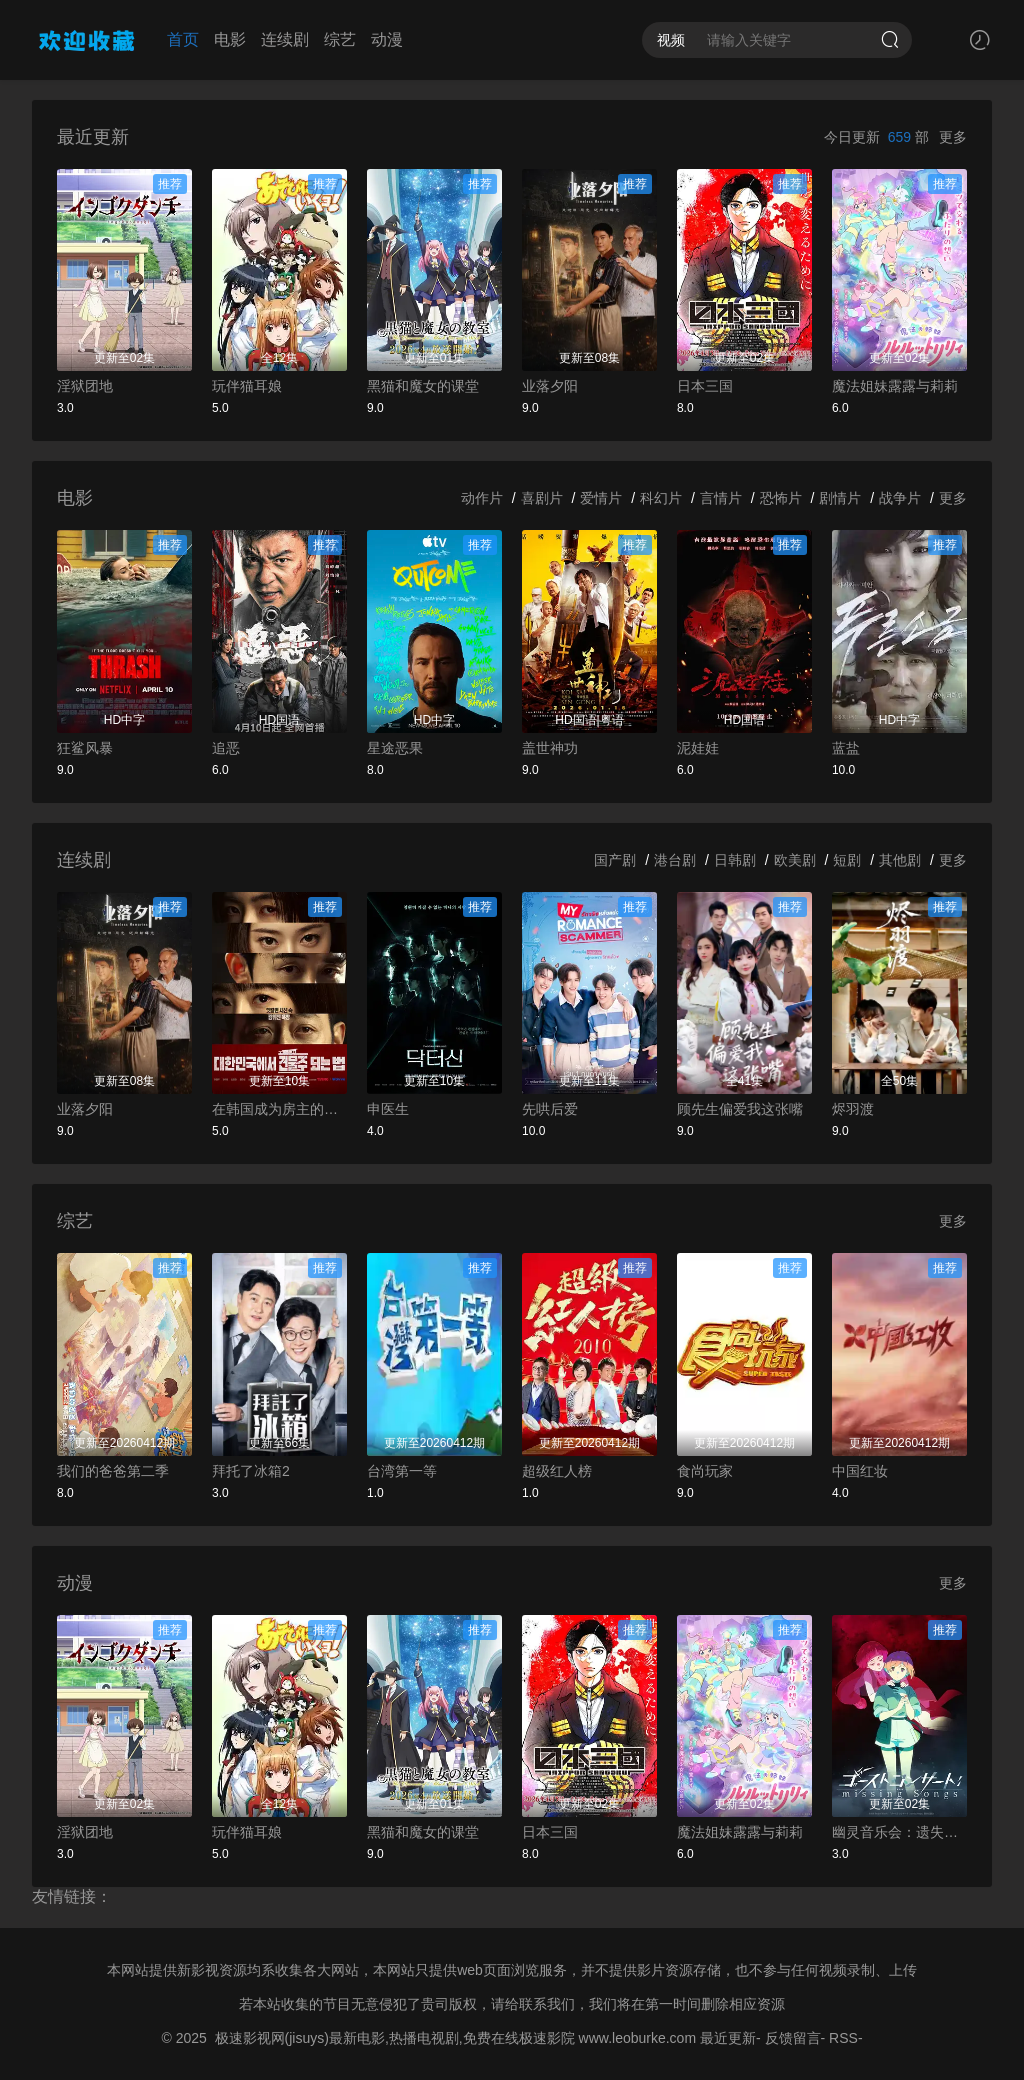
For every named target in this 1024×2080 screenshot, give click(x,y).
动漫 (387, 39)
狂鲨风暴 (85, 748)
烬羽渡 (853, 1109)
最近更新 (728, 2038)
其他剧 (900, 860)
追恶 (226, 748)
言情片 (721, 498)
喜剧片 (542, 498)
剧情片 (840, 498)
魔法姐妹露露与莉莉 (895, 386)
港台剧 (675, 860)
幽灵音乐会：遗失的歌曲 (899, 1832)
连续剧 (285, 39)
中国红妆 (860, 1471)
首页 (183, 39)
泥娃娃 (698, 748)
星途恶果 (395, 748)
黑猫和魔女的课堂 (423, 386)
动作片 (482, 498)
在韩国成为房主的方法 (279, 1109)
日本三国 (705, 386)
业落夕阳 (550, 386)
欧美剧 (795, 860)
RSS (843, 2038)
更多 (953, 137)
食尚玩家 (705, 1471)
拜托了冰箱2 (251, 1471)
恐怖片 (781, 498)
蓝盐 (846, 748)
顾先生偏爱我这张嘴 (740, 1109)
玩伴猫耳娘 (247, 386)
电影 (230, 39)
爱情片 (601, 498)
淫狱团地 (85, 386)
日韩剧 (735, 860)
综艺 (340, 39)
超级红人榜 (557, 1471)
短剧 (847, 860)
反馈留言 (793, 2038)
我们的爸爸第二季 (113, 1471)
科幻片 (661, 498)
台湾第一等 (402, 1471)
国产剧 (615, 860)
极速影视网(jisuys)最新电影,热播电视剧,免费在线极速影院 (395, 2038)
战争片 (900, 498)
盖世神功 (550, 748)
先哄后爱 (550, 1109)
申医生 (388, 1109)
